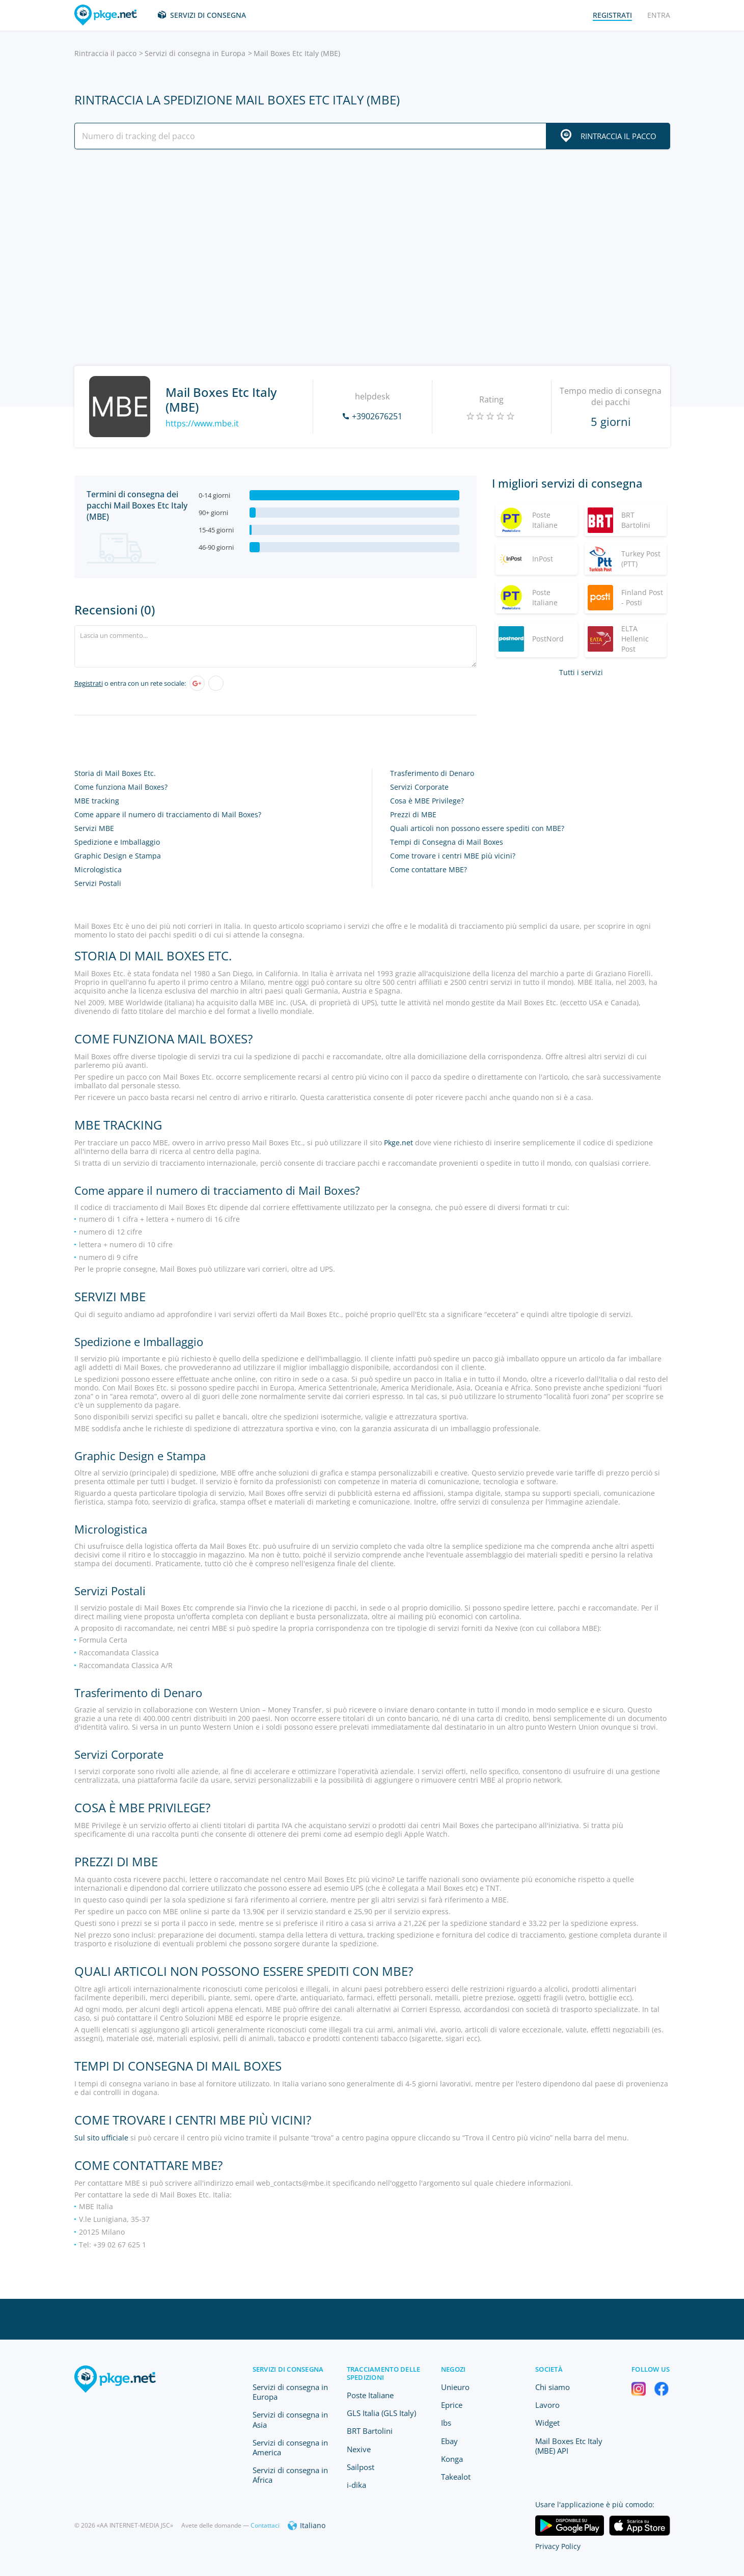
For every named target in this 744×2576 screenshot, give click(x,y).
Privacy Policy (558, 2546)
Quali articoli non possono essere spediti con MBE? (477, 828)
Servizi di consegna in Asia (290, 2419)
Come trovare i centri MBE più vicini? (452, 856)
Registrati (88, 683)
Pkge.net (398, 1142)
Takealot (456, 2477)
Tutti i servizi (581, 672)
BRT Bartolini (370, 2431)
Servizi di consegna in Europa (195, 53)
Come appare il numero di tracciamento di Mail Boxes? (167, 814)
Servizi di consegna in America (290, 2447)
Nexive (359, 2449)
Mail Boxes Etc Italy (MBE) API (568, 2446)
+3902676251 (377, 416)
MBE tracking (96, 801)
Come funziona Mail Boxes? (121, 787)
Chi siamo (552, 2387)
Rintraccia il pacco (105, 53)
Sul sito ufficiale (101, 2137)
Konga (452, 2459)
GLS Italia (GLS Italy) (381, 2413)
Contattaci (265, 2525)
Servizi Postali (97, 883)
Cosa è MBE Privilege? (427, 801)
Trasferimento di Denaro (432, 773)
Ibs (446, 2423)
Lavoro (547, 2405)
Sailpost (360, 2467)
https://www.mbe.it (202, 423)
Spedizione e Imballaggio (117, 842)
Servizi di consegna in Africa (290, 2475)
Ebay (449, 2441)
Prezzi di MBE (413, 814)
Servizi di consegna (208, 15)
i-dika (356, 2485)
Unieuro (455, 2387)
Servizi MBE (94, 828)
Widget (547, 2423)
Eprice (451, 2405)
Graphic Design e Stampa (117, 856)
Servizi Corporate (419, 787)
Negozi (453, 2369)
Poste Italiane (370, 2395)
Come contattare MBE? (428, 869)
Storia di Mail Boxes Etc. (115, 773)
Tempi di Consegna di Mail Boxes (446, 842)
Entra (658, 15)
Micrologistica (98, 869)
